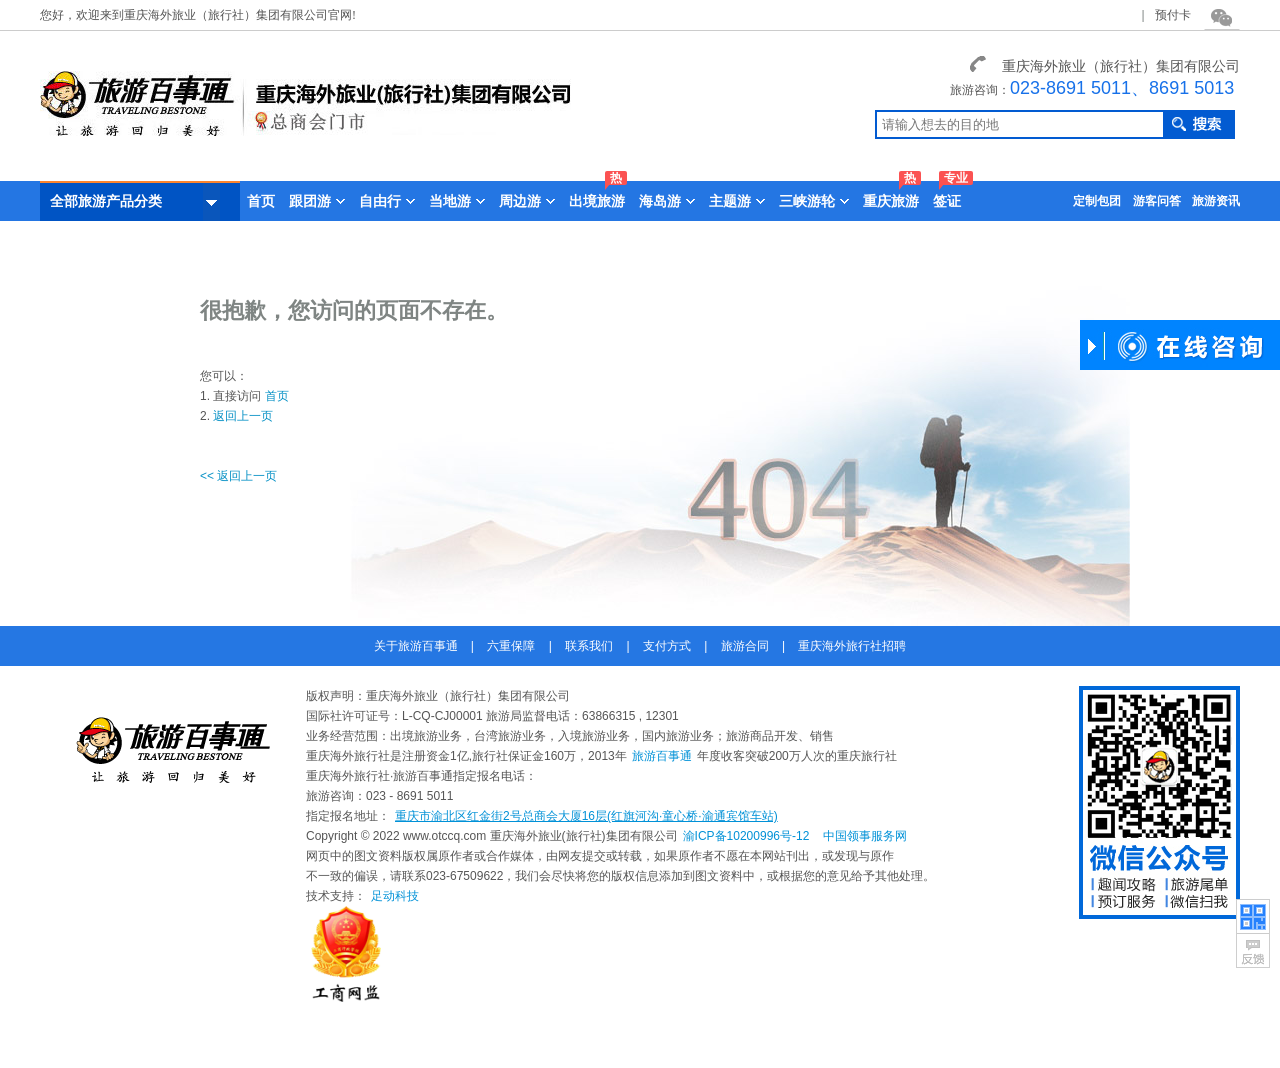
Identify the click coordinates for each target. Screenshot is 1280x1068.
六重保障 (511, 646)
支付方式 (667, 646)
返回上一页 (243, 416)
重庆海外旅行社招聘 (852, 646)
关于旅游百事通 (416, 646)
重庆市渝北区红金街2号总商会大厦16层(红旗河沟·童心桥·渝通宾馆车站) (586, 816)
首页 (261, 201)
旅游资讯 (1216, 201)
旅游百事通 (662, 756)
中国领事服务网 (865, 836)
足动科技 (395, 896)
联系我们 (589, 646)
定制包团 (1097, 201)
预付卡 (1173, 15)
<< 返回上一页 (238, 476)
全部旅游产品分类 (135, 202)
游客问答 (1157, 201)
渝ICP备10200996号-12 (746, 836)
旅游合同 (745, 646)
